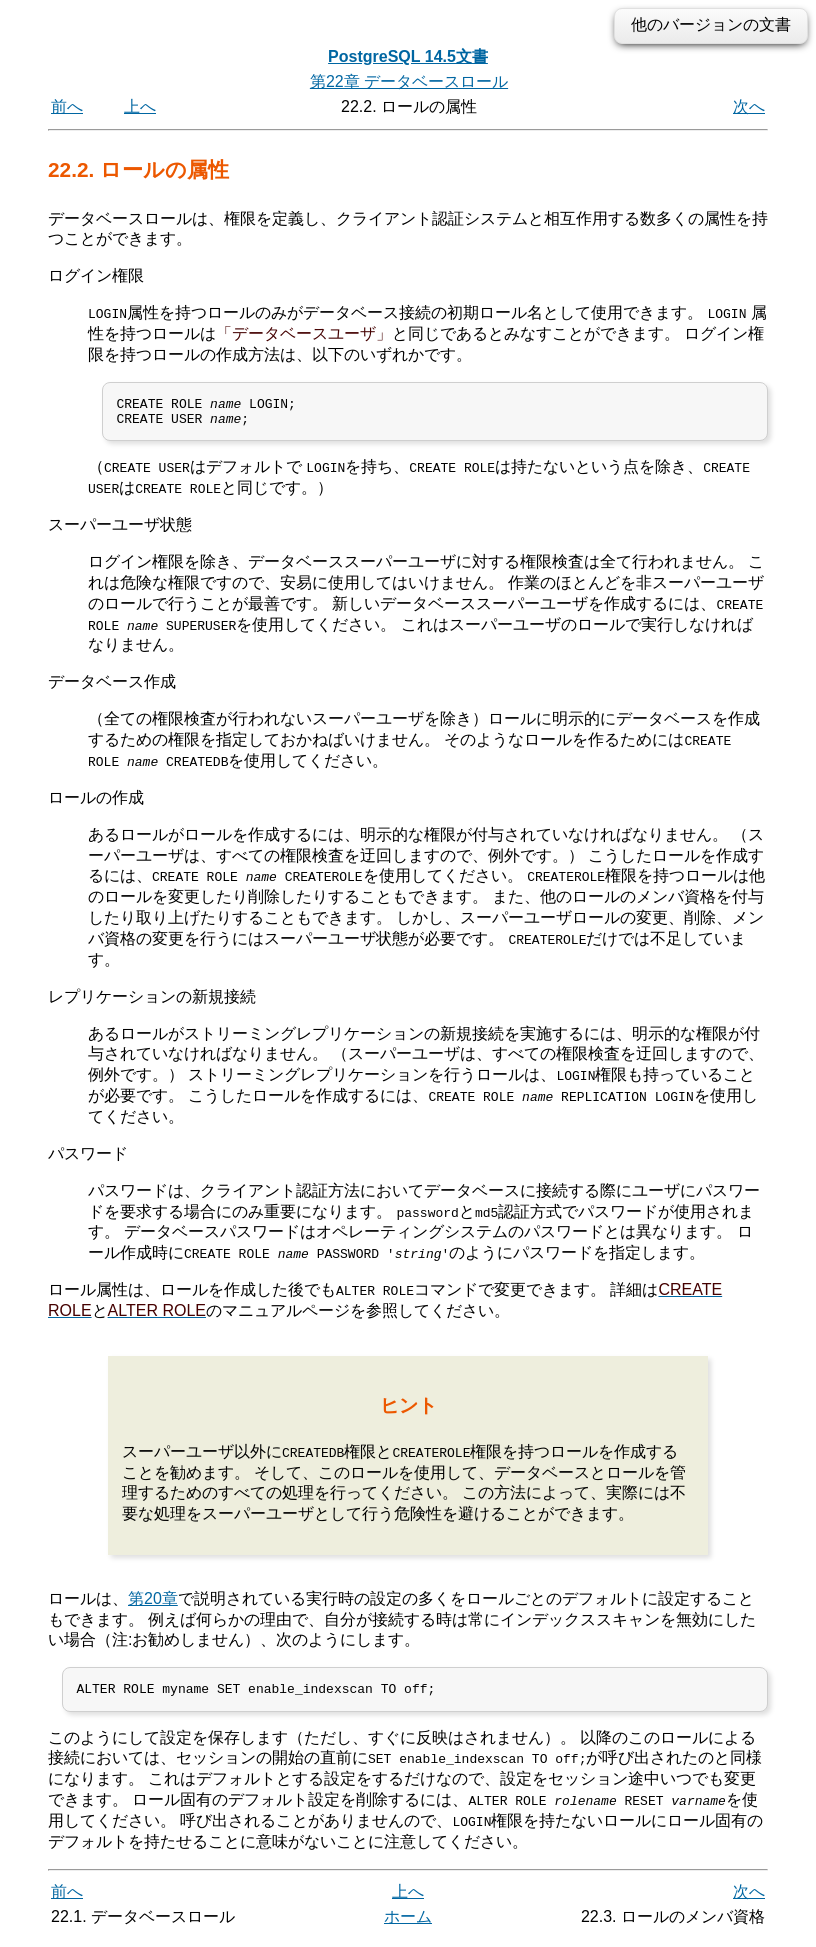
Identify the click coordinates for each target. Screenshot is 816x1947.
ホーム (408, 1924)
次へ (749, 106)
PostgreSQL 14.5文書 (408, 56)
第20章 (153, 1603)
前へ (67, 106)
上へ (140, 106)
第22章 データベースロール (409, 81)
